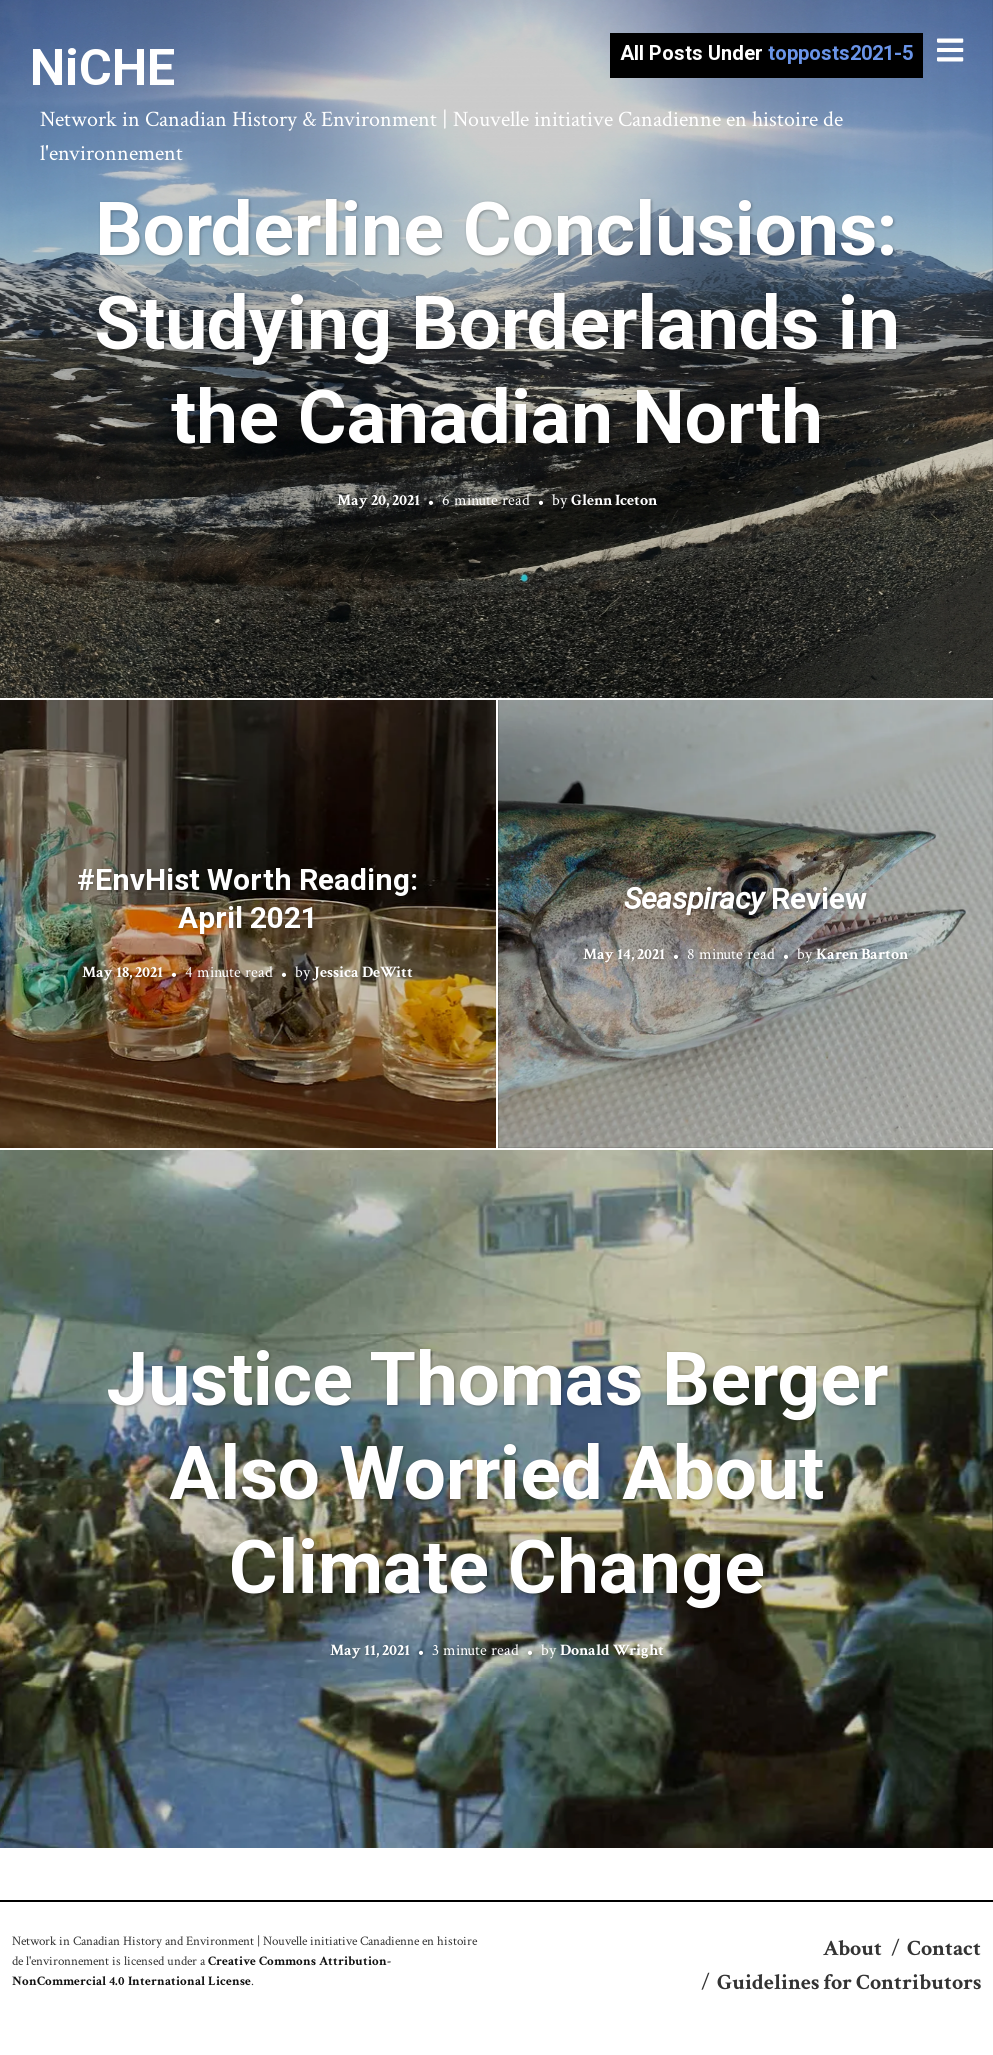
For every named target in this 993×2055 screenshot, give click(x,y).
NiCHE (102, 68)
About (852, 1948)
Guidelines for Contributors (849, 1982)
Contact (944, 1948)
